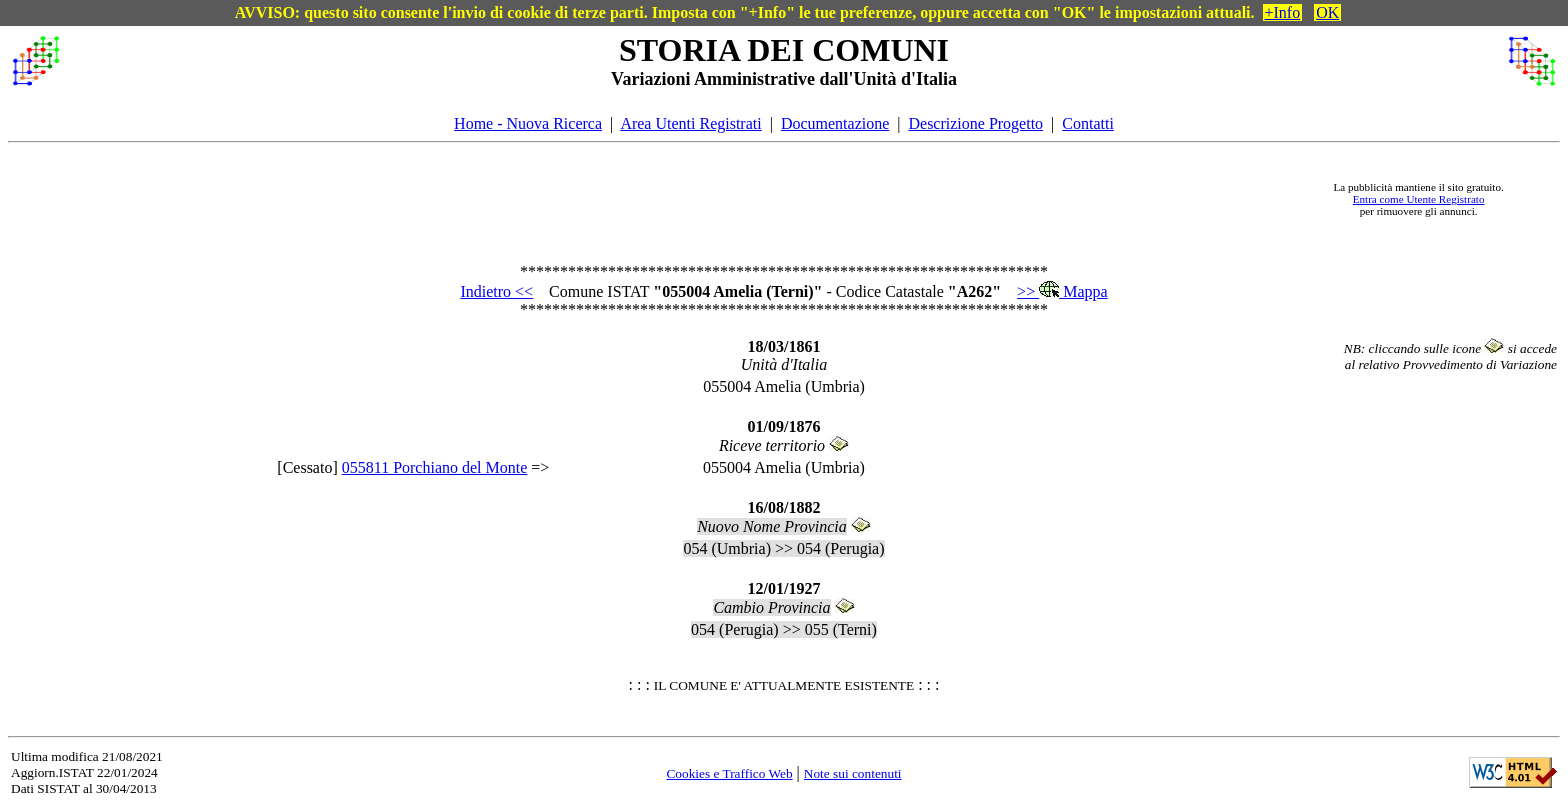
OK (1327, 12)
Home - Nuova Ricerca (528, 123)
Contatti (1088, 123)
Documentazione (835, 123)
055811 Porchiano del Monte (435, 467)
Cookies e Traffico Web (729, 773)
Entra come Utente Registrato (1419, 199)
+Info (1283, 12)
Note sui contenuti (853, 773)
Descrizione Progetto (975, 123)
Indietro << (496, 291)
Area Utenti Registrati (690, 123)
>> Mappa (1062, 291)
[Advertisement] (687, 199)
